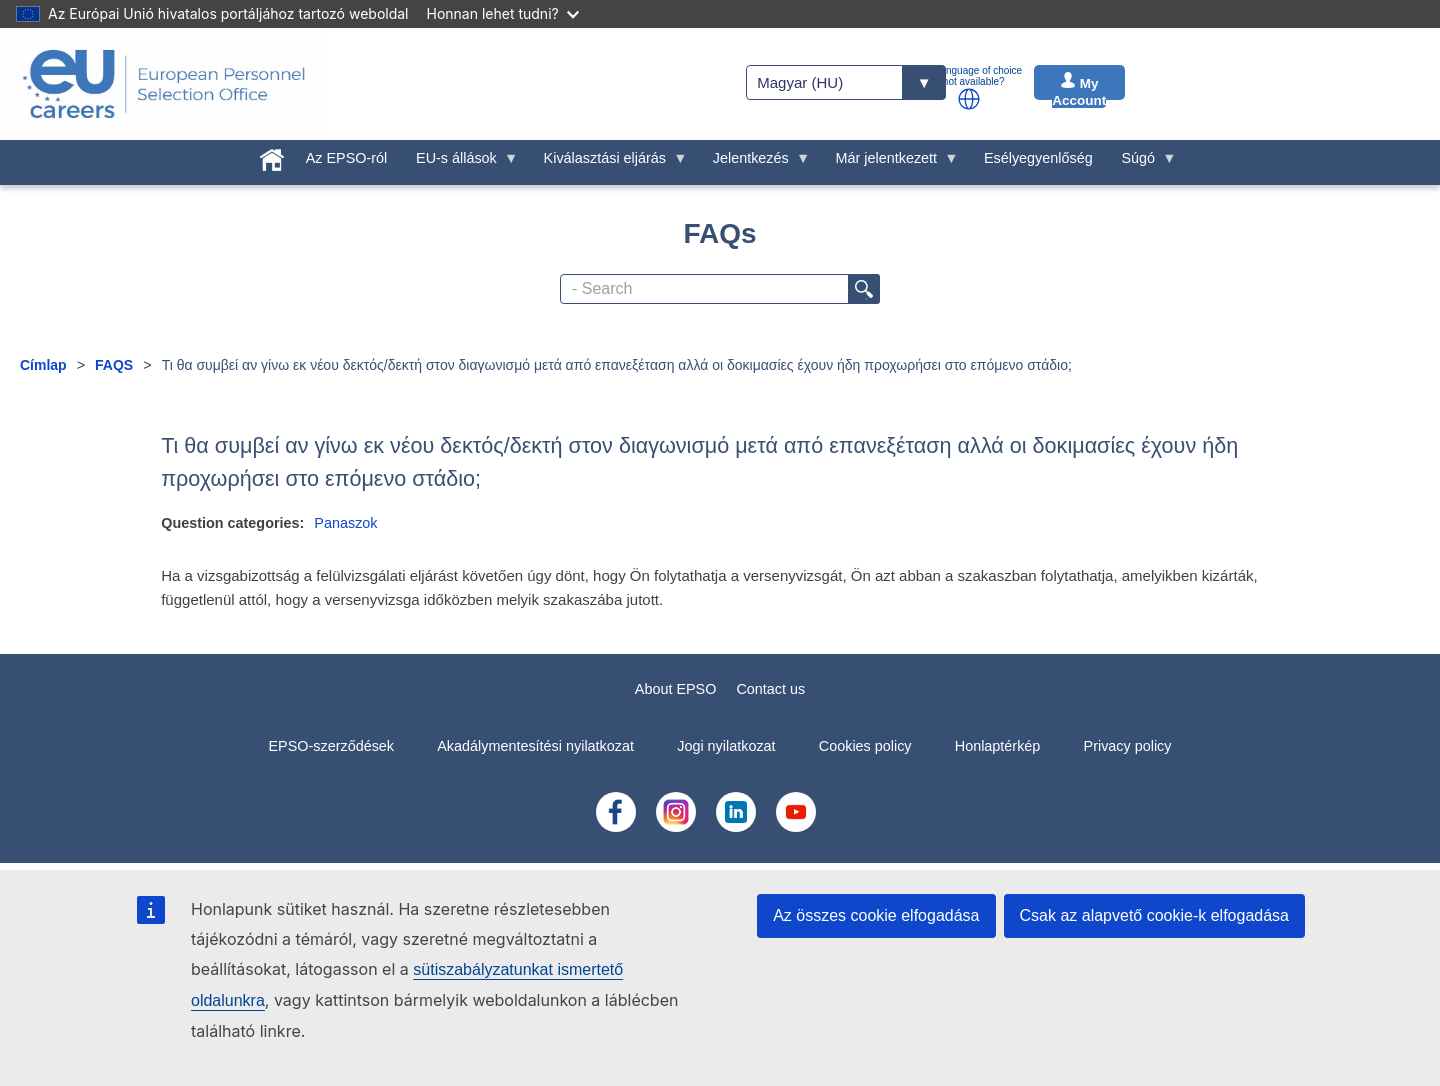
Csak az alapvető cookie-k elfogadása (1155, 915)
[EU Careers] (164, 84)
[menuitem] (272, 156)
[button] (969, 99)
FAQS (114, 365)
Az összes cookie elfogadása (876, 915)
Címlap (43, 365)
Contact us (770, 689)
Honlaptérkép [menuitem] (998, 746)
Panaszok (345, 523)
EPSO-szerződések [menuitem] (331, 746)
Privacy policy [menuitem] (1128, 746)
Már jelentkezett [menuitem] (890, 163)
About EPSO (676, 689)
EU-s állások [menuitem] (460, 163)
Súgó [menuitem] (1142, 163)
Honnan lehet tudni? (503, 13)
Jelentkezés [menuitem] (754, 163)
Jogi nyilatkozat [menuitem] (726, 746)
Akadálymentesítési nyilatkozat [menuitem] (535, 746)
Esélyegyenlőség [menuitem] (1038, 158)
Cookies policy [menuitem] (865, 746)
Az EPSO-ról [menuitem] (347, 158)
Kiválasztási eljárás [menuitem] (608, 163)
